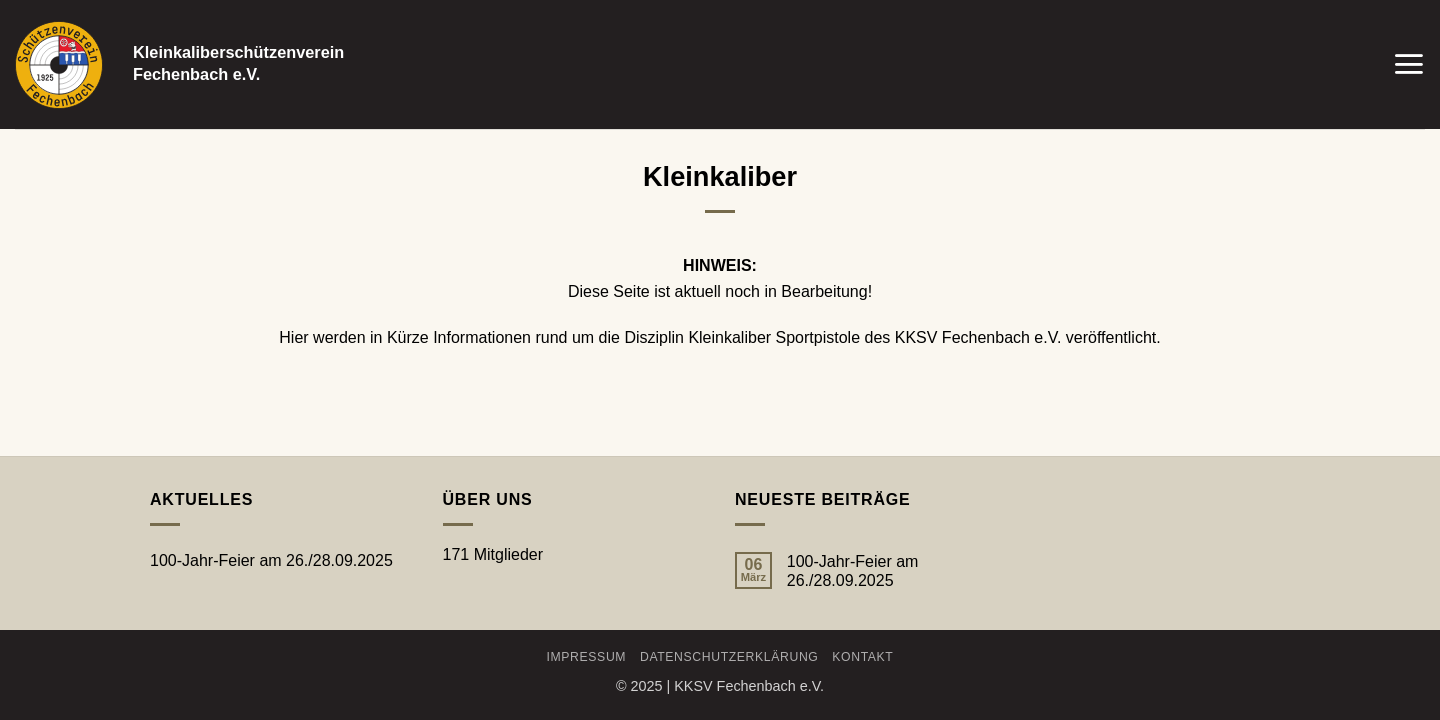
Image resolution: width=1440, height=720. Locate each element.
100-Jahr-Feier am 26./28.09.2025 (271, 560)
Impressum (587, 657)
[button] (1408, 64)
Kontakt (862, 657)
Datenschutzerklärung (729, 657)
